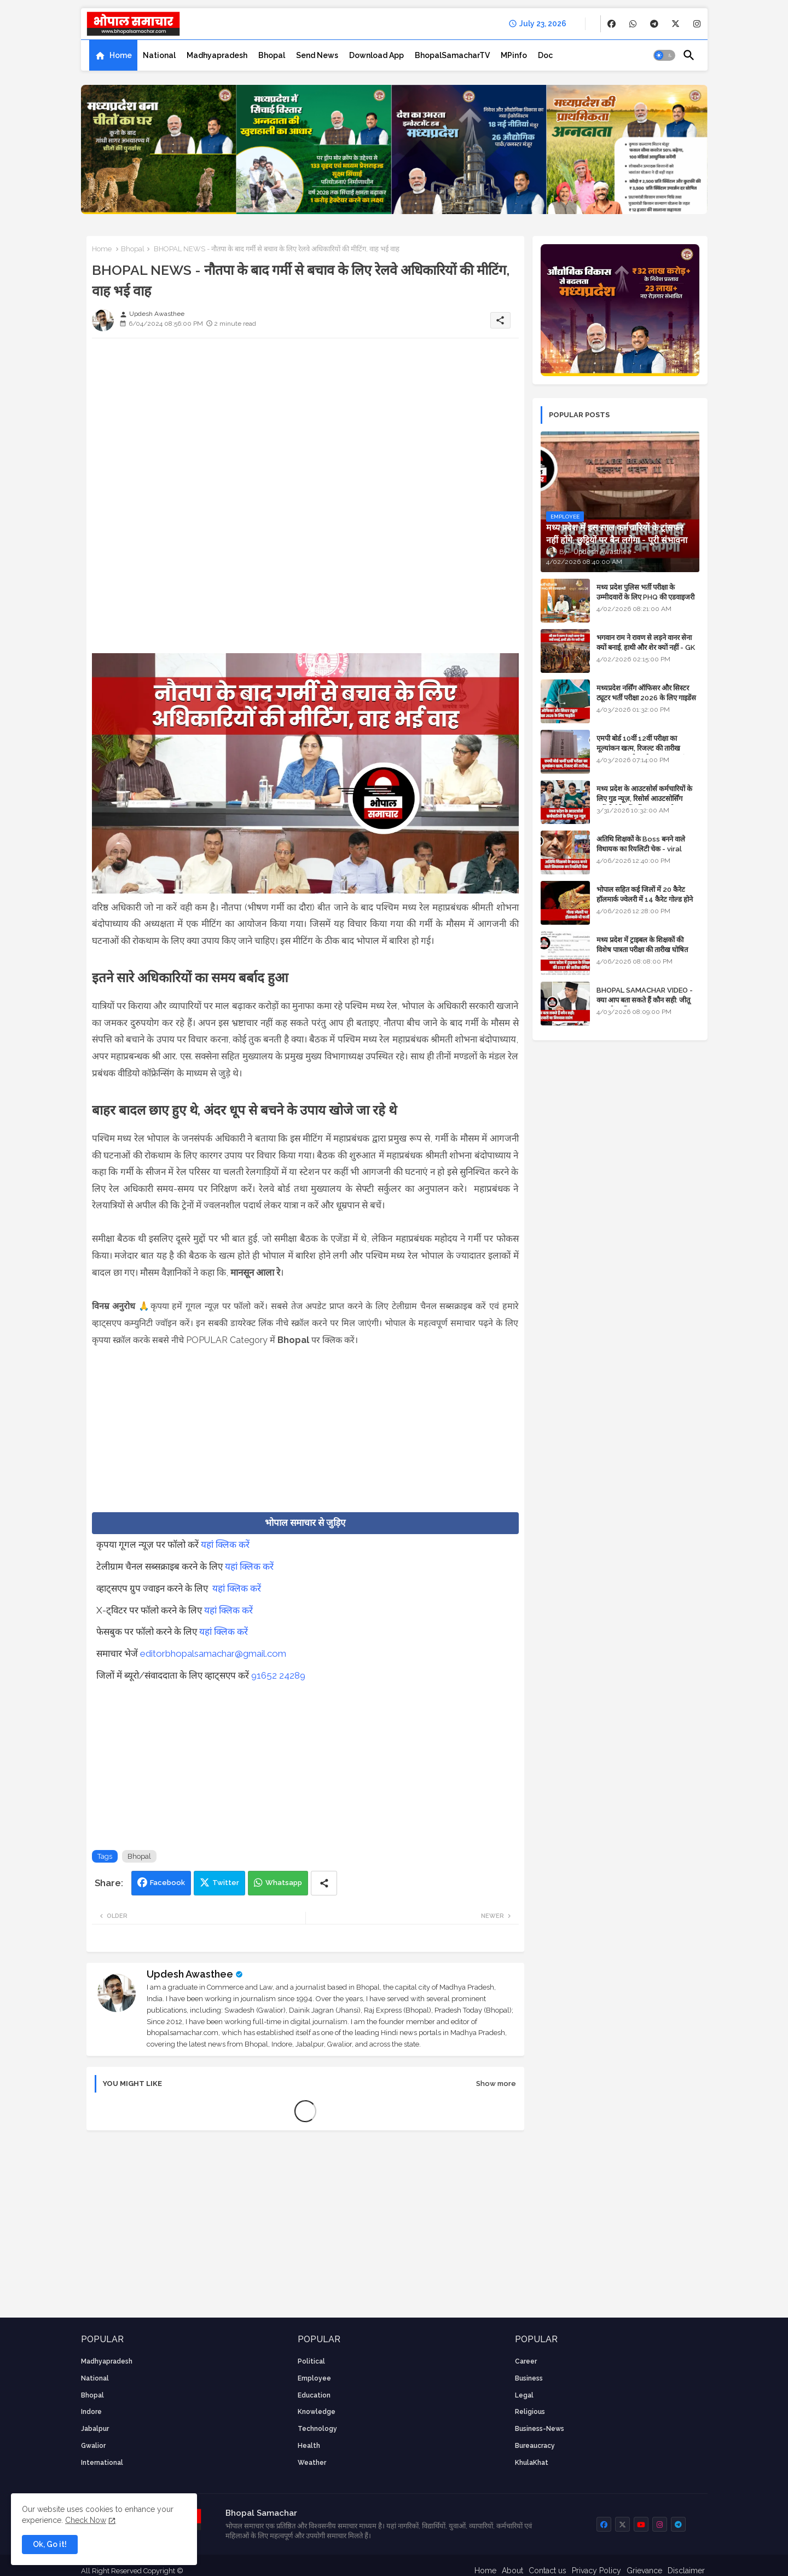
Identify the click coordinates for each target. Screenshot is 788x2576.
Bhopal (271, 55)
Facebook (167, 1882)
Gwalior (93, 2446)
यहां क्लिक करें (225, 1544)
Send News (317, 55)
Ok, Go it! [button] (50, 2544)
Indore (91, 2412)
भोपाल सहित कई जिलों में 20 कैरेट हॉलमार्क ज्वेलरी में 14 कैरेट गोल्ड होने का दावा (644, 899)
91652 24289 (278, 1675)
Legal (524, 2395)
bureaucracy (535, 2446)
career (526, 2361)
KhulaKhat (531, 2462)
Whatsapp (283, 1882)
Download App (376, 55)
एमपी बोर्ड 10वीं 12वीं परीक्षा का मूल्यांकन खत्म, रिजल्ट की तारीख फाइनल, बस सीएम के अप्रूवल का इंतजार (647, 748)
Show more (496, 2083)
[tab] (113, 55)
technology (317, 2429)
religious (530, 2412)
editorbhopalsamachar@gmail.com (213, 1653)
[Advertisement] (305, 423)
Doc (545, 55)
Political (311, 2361)
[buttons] (611, 23)
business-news (539, 2429)
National (159, 55)
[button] (664, 55)
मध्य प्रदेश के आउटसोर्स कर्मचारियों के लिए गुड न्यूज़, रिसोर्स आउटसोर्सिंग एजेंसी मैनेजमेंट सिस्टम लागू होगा (644, 798)
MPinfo (514, 55)
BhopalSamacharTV (452, 55)
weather (312, 2462)
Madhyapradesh (217, 55)
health (309, 2446)
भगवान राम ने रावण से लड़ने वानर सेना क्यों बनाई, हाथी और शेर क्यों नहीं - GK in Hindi (645, 647)
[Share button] (324, 1883)
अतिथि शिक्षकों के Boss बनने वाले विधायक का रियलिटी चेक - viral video (640, 849)
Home (120, 55)
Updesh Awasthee (190, 1974)
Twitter (225, 1882)
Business (529, 2378)
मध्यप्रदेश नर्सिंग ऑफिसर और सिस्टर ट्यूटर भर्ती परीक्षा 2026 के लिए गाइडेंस (646, 693)
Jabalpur (95, 2429)
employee (314, 2378)
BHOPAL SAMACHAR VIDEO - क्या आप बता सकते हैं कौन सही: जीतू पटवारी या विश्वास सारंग (644, 1000)
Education (314, 2395)
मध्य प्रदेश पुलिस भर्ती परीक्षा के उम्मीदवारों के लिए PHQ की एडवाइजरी (645, 592)
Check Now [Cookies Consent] (85, 2520)
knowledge (316, 2412)
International (102, 2462)
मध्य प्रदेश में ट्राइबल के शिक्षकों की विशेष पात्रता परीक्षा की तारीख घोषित (642, 945)
